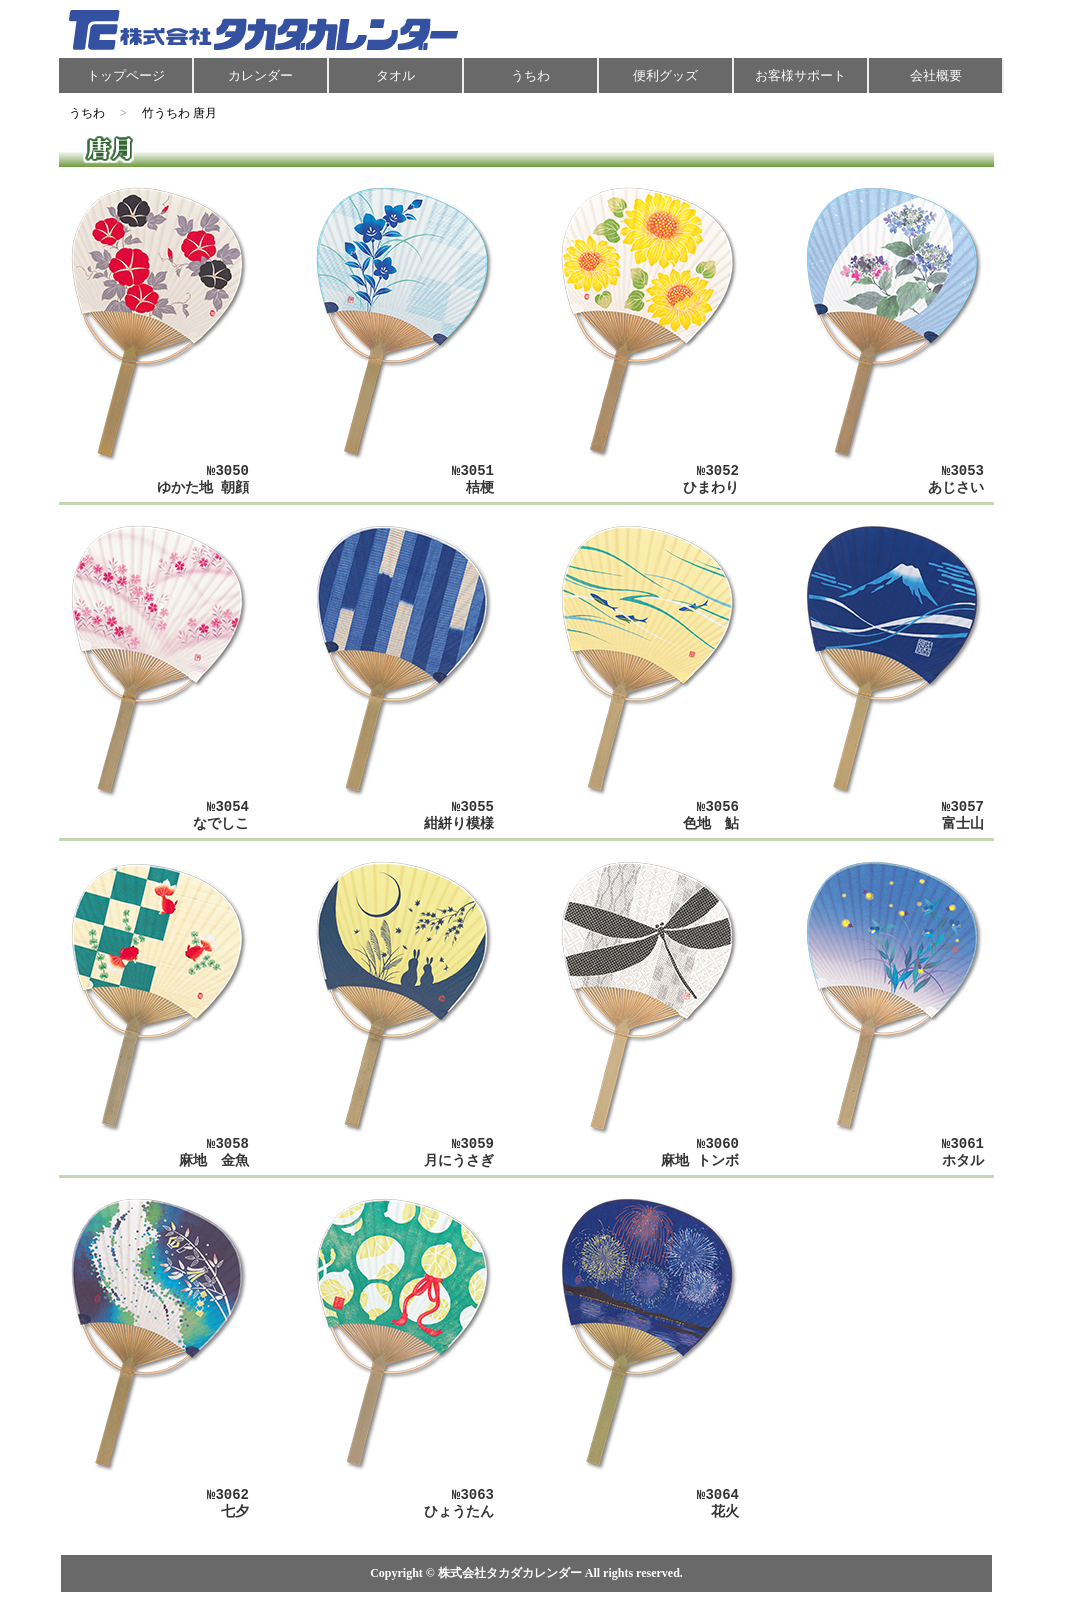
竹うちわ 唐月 (179, 113)
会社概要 (936, 75)
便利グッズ (665, 75)
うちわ (530, 75)
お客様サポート (800, 75)
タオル (395, 75)
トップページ (126, 75)
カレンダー (260, 75)
